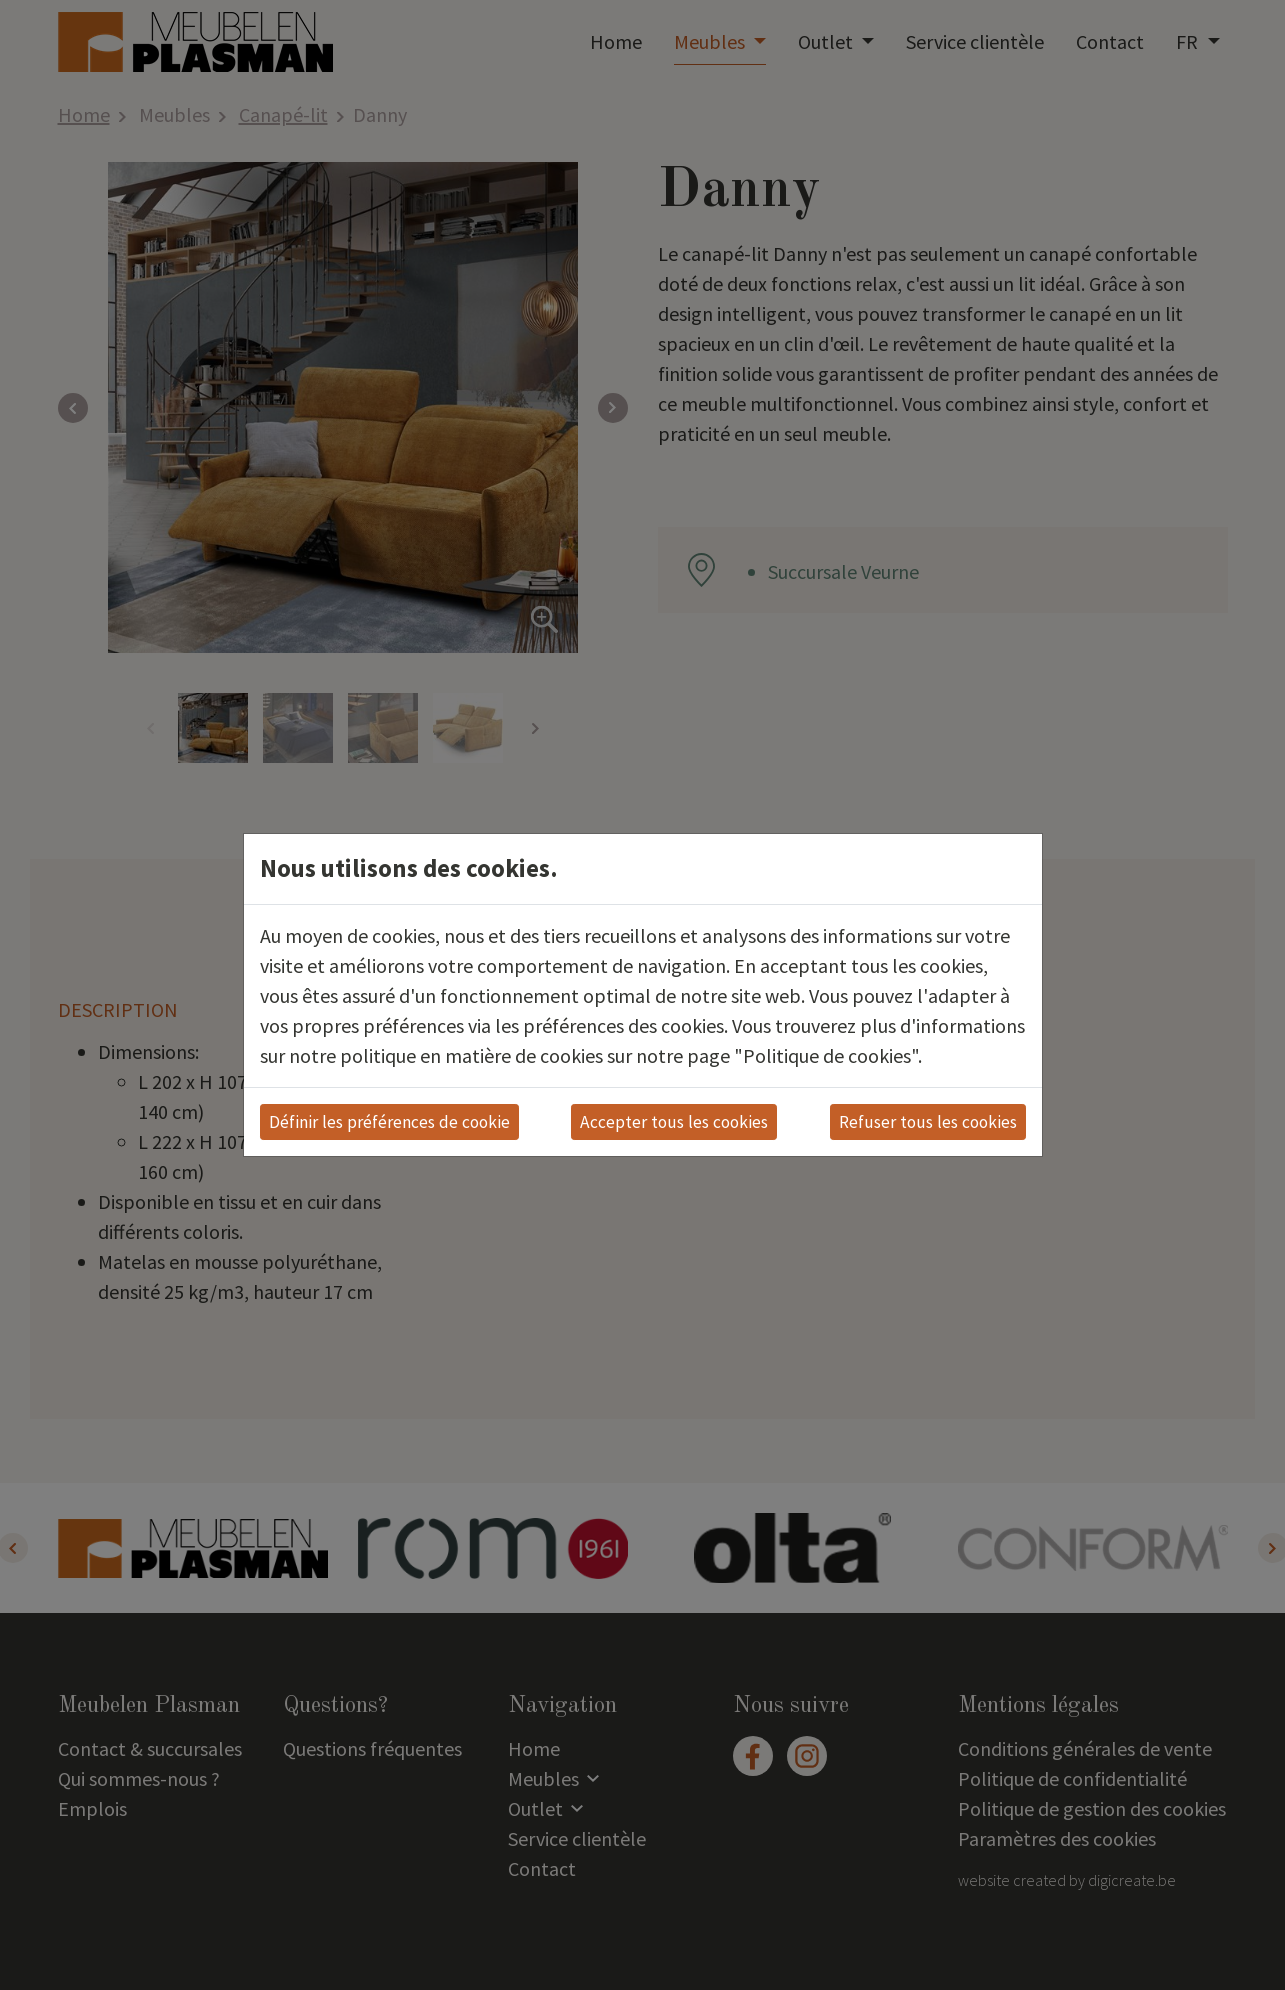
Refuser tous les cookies (928, 1122)
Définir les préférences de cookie (389, 1122)
